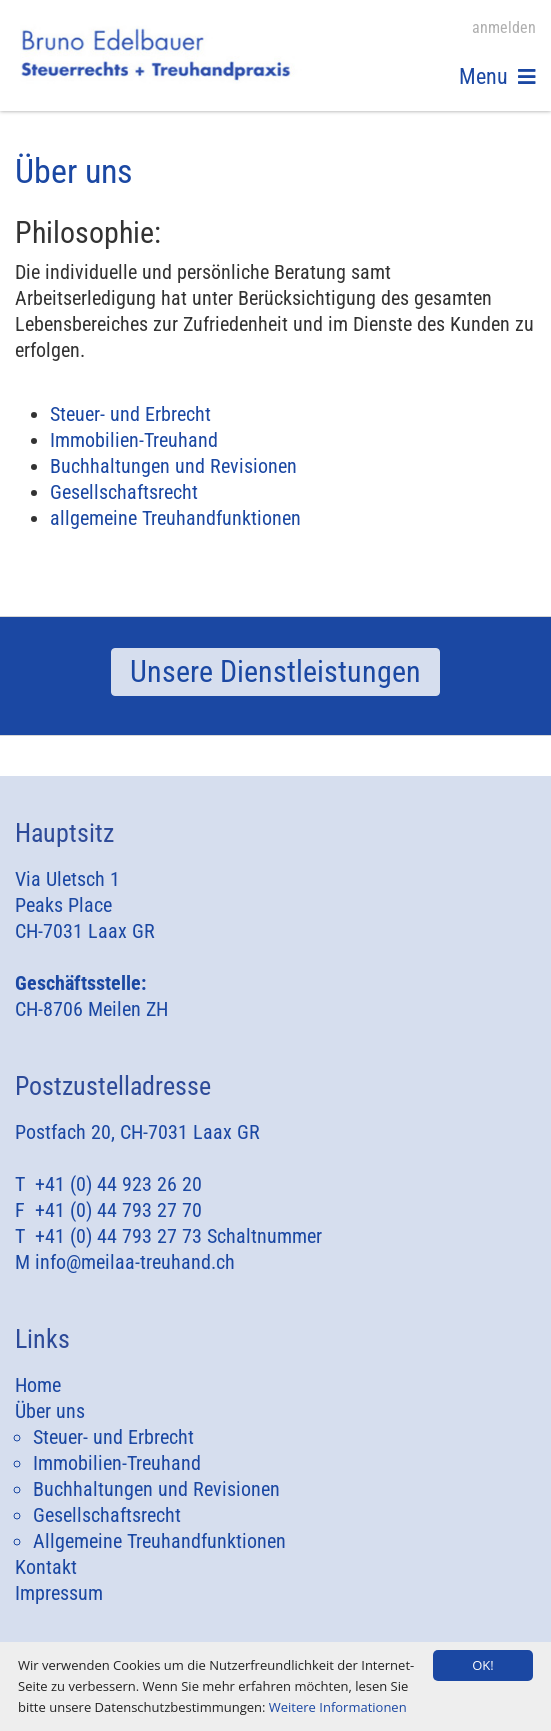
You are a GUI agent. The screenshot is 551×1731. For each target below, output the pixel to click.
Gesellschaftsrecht (124, 492)
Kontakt (46, 1567)
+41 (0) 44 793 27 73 (118, 1236)
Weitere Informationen (338, 1707)
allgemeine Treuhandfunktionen (175, 518)
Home (38, 1385)
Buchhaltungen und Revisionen (173, 466)
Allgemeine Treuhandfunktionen (159, 1541)
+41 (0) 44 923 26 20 (118, 1184)
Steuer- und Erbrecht (130, 414)
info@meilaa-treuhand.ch (135, 1262)
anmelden (504, 27)
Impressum (59, 1593)
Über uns (50, 1411)
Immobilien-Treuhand (134, 440)
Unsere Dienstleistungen (275, 671)
